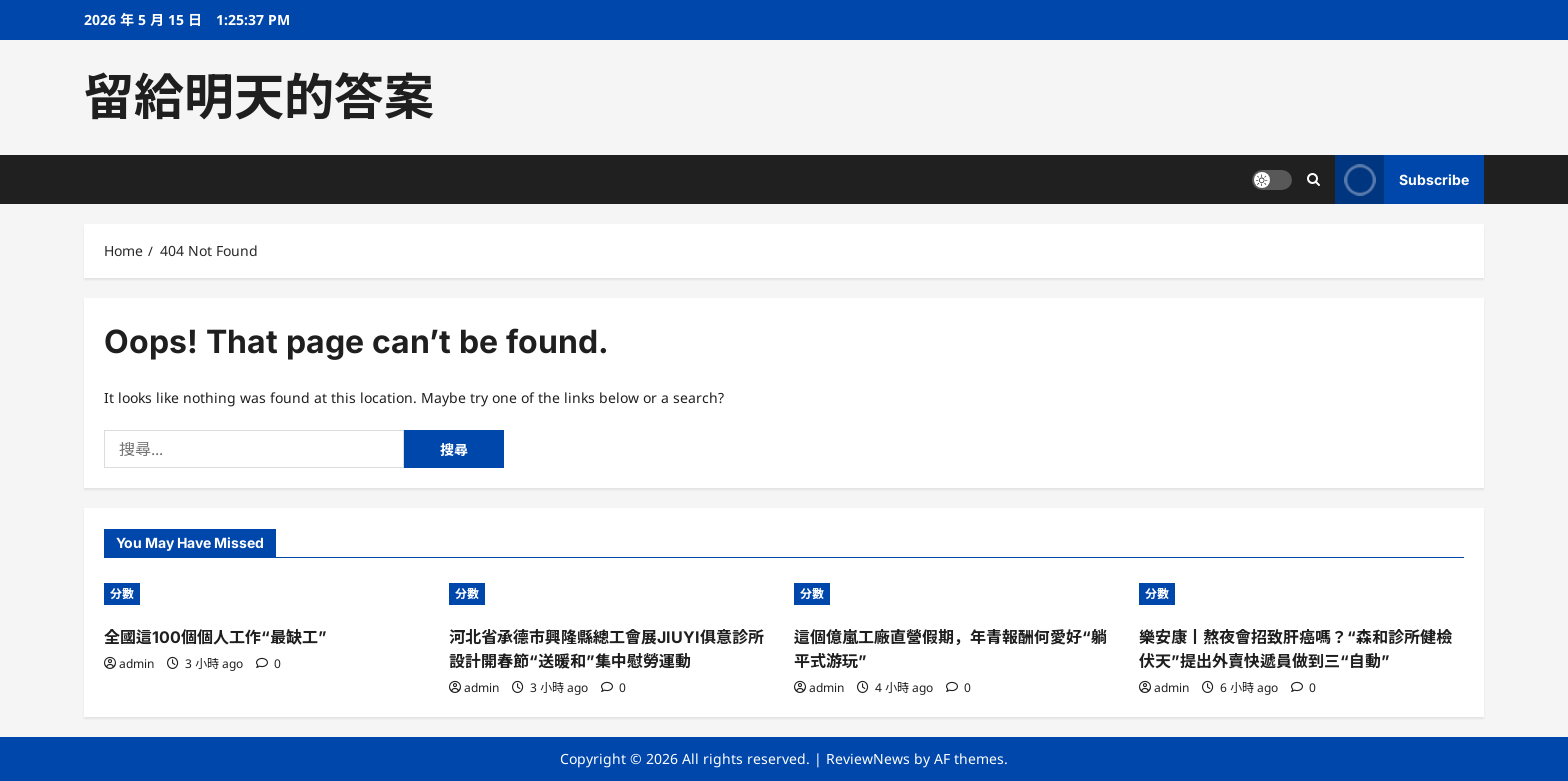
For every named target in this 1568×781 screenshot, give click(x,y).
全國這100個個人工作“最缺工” (215, 637)
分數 (122, 593)
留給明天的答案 (259, 97)
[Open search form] (1313, 179)
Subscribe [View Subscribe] (1402, 179)
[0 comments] (268, 663)
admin (136, 663)
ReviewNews (868, 758)
